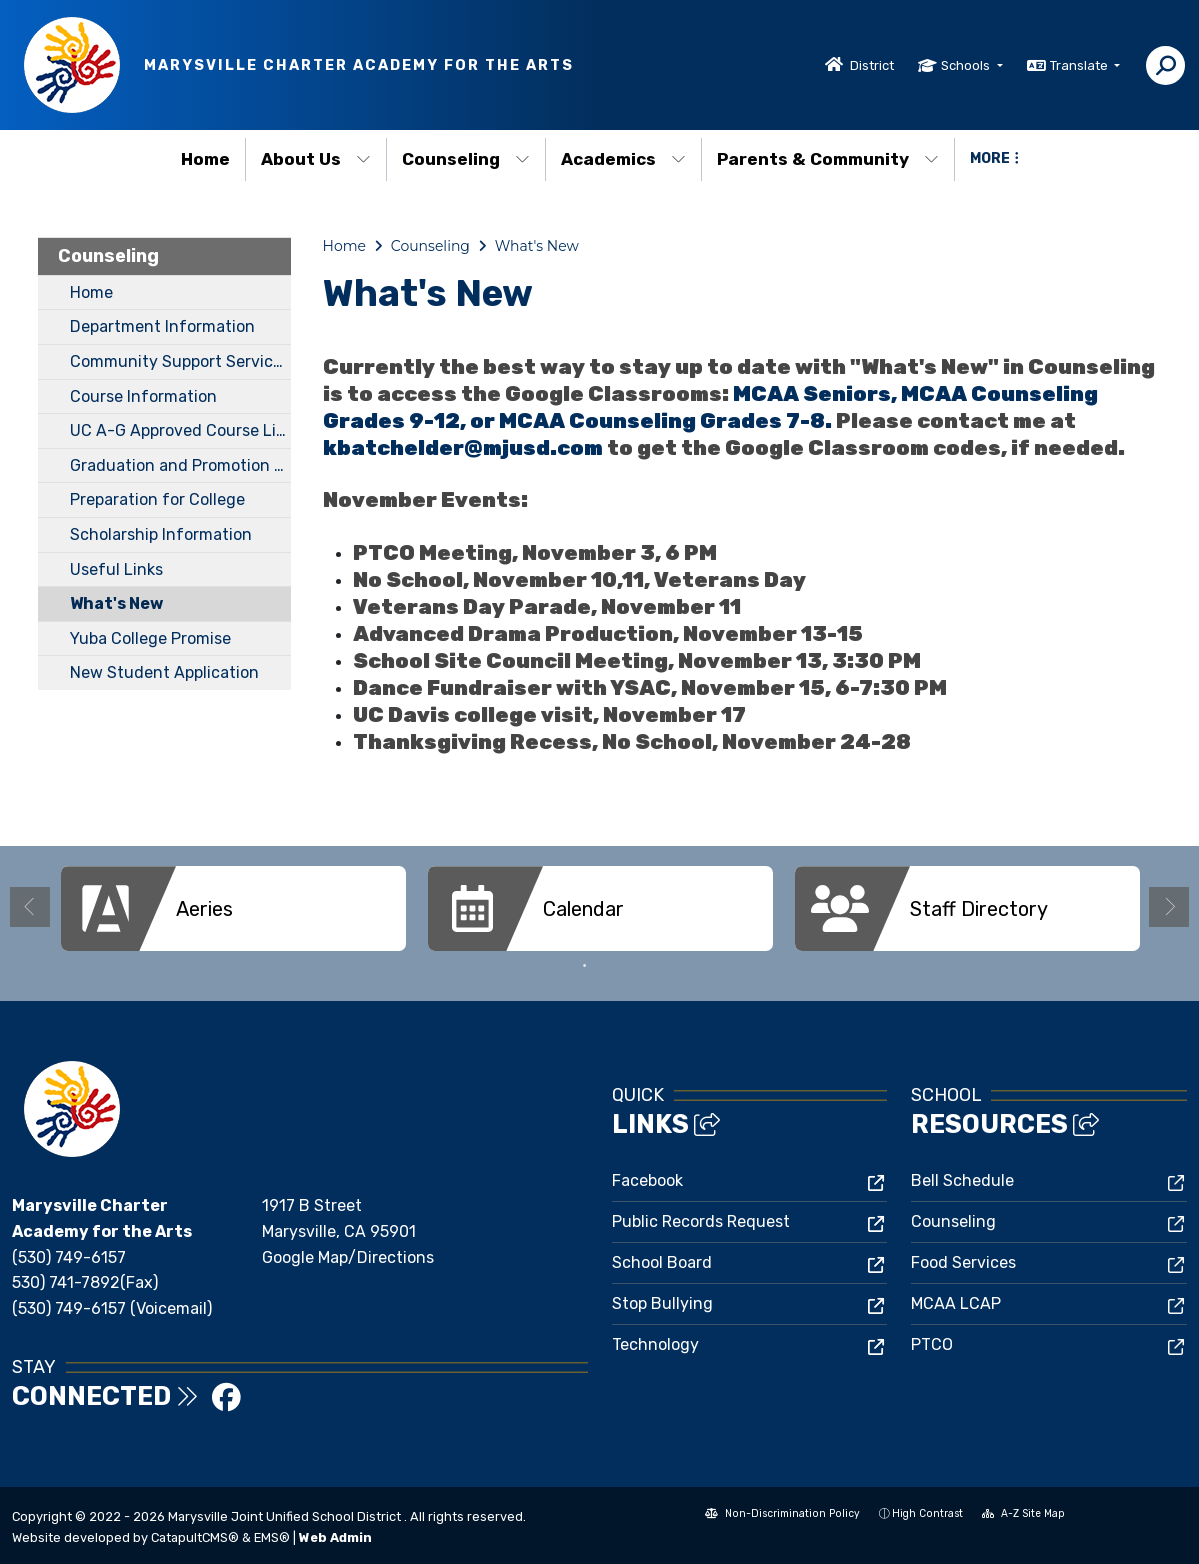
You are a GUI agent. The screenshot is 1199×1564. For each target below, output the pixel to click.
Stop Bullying (662, 1303)
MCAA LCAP (956, 1303)
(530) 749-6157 (69, 1257)
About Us (316, 159)
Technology (655, 1344)
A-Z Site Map (1023, 1515)
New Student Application (164, 672)
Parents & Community (828, 159)
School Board (662, 1262)
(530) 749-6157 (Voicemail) (112, 1308)
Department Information (162, 326)
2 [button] (615, 966)
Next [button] (1169, 907)
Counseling (466, 159)
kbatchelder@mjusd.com (463, 448)
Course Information (143, 396)
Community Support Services (180, 361)
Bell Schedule (962, 1180)
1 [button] (585, 966)
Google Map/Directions (348, 1257)
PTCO (932, 1344)
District (872, 65)
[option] (233, 908)
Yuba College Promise (150, 638)
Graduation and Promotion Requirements (180, 465)
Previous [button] (30, 907)
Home (205, 159)
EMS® (272, 1537)
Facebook (647, 1180)
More (994, 158)
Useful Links (116, 569)
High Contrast (927, 1513)
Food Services (963, 1262)
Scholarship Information (161, 534)
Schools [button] (967, 65)
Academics (623, 159)
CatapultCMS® (195, 1537)
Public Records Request (701, 1221)
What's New (116, 603)
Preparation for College (157, 499)
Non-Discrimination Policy (782, 1515)
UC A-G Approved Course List (180, 430)
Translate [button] (1080, 65)
